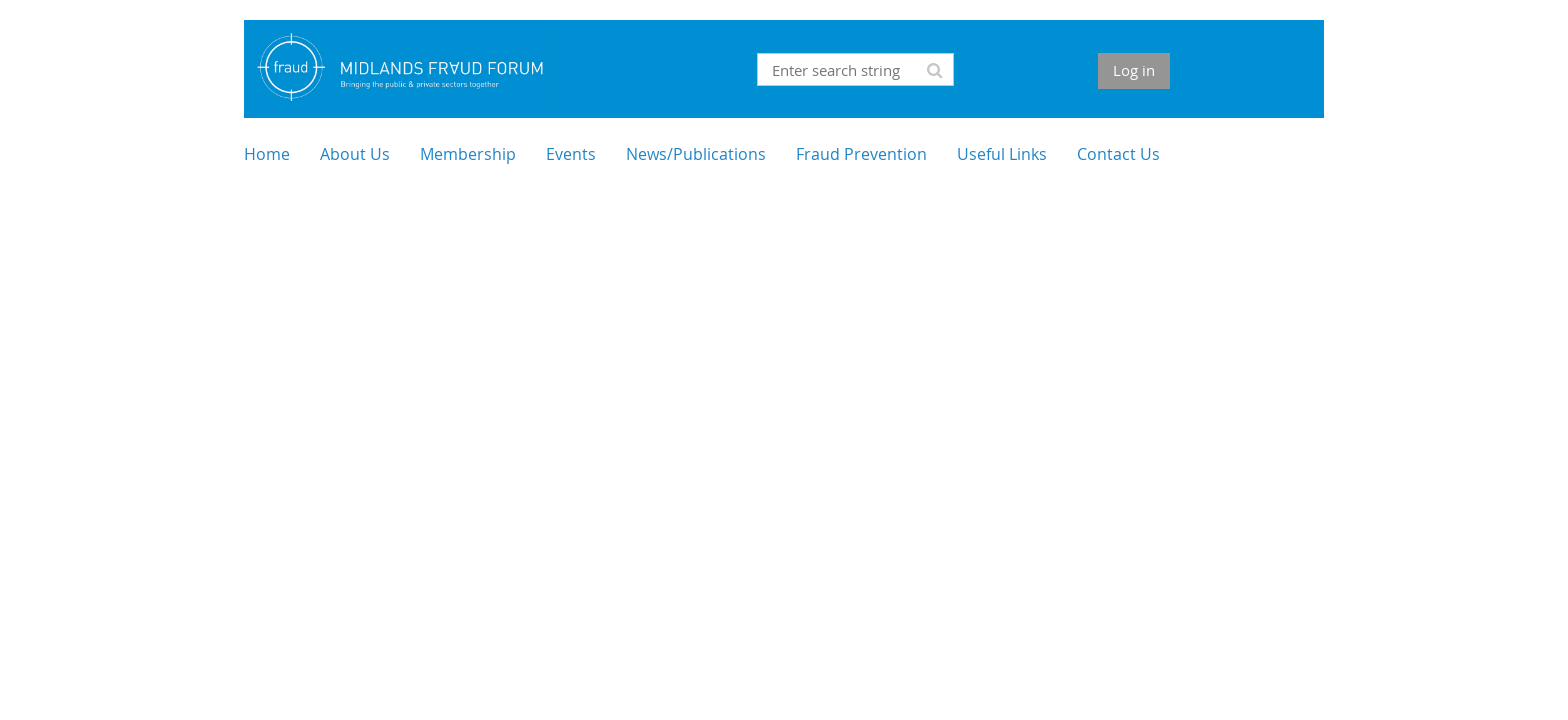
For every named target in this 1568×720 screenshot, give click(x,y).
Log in (1134, 70)
